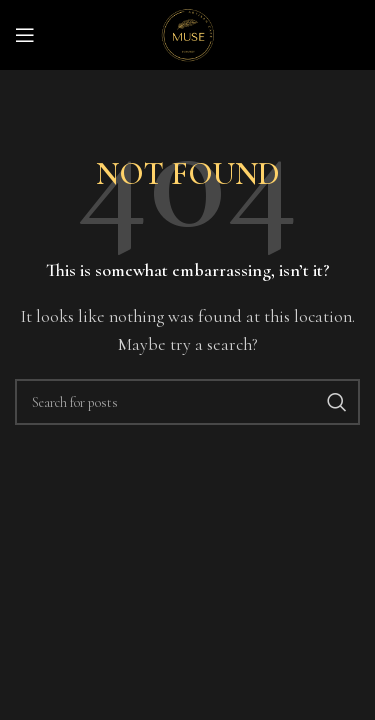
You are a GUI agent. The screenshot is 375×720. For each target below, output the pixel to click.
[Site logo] (188, 33)
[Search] (187, 402)
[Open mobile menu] (25, 35)
